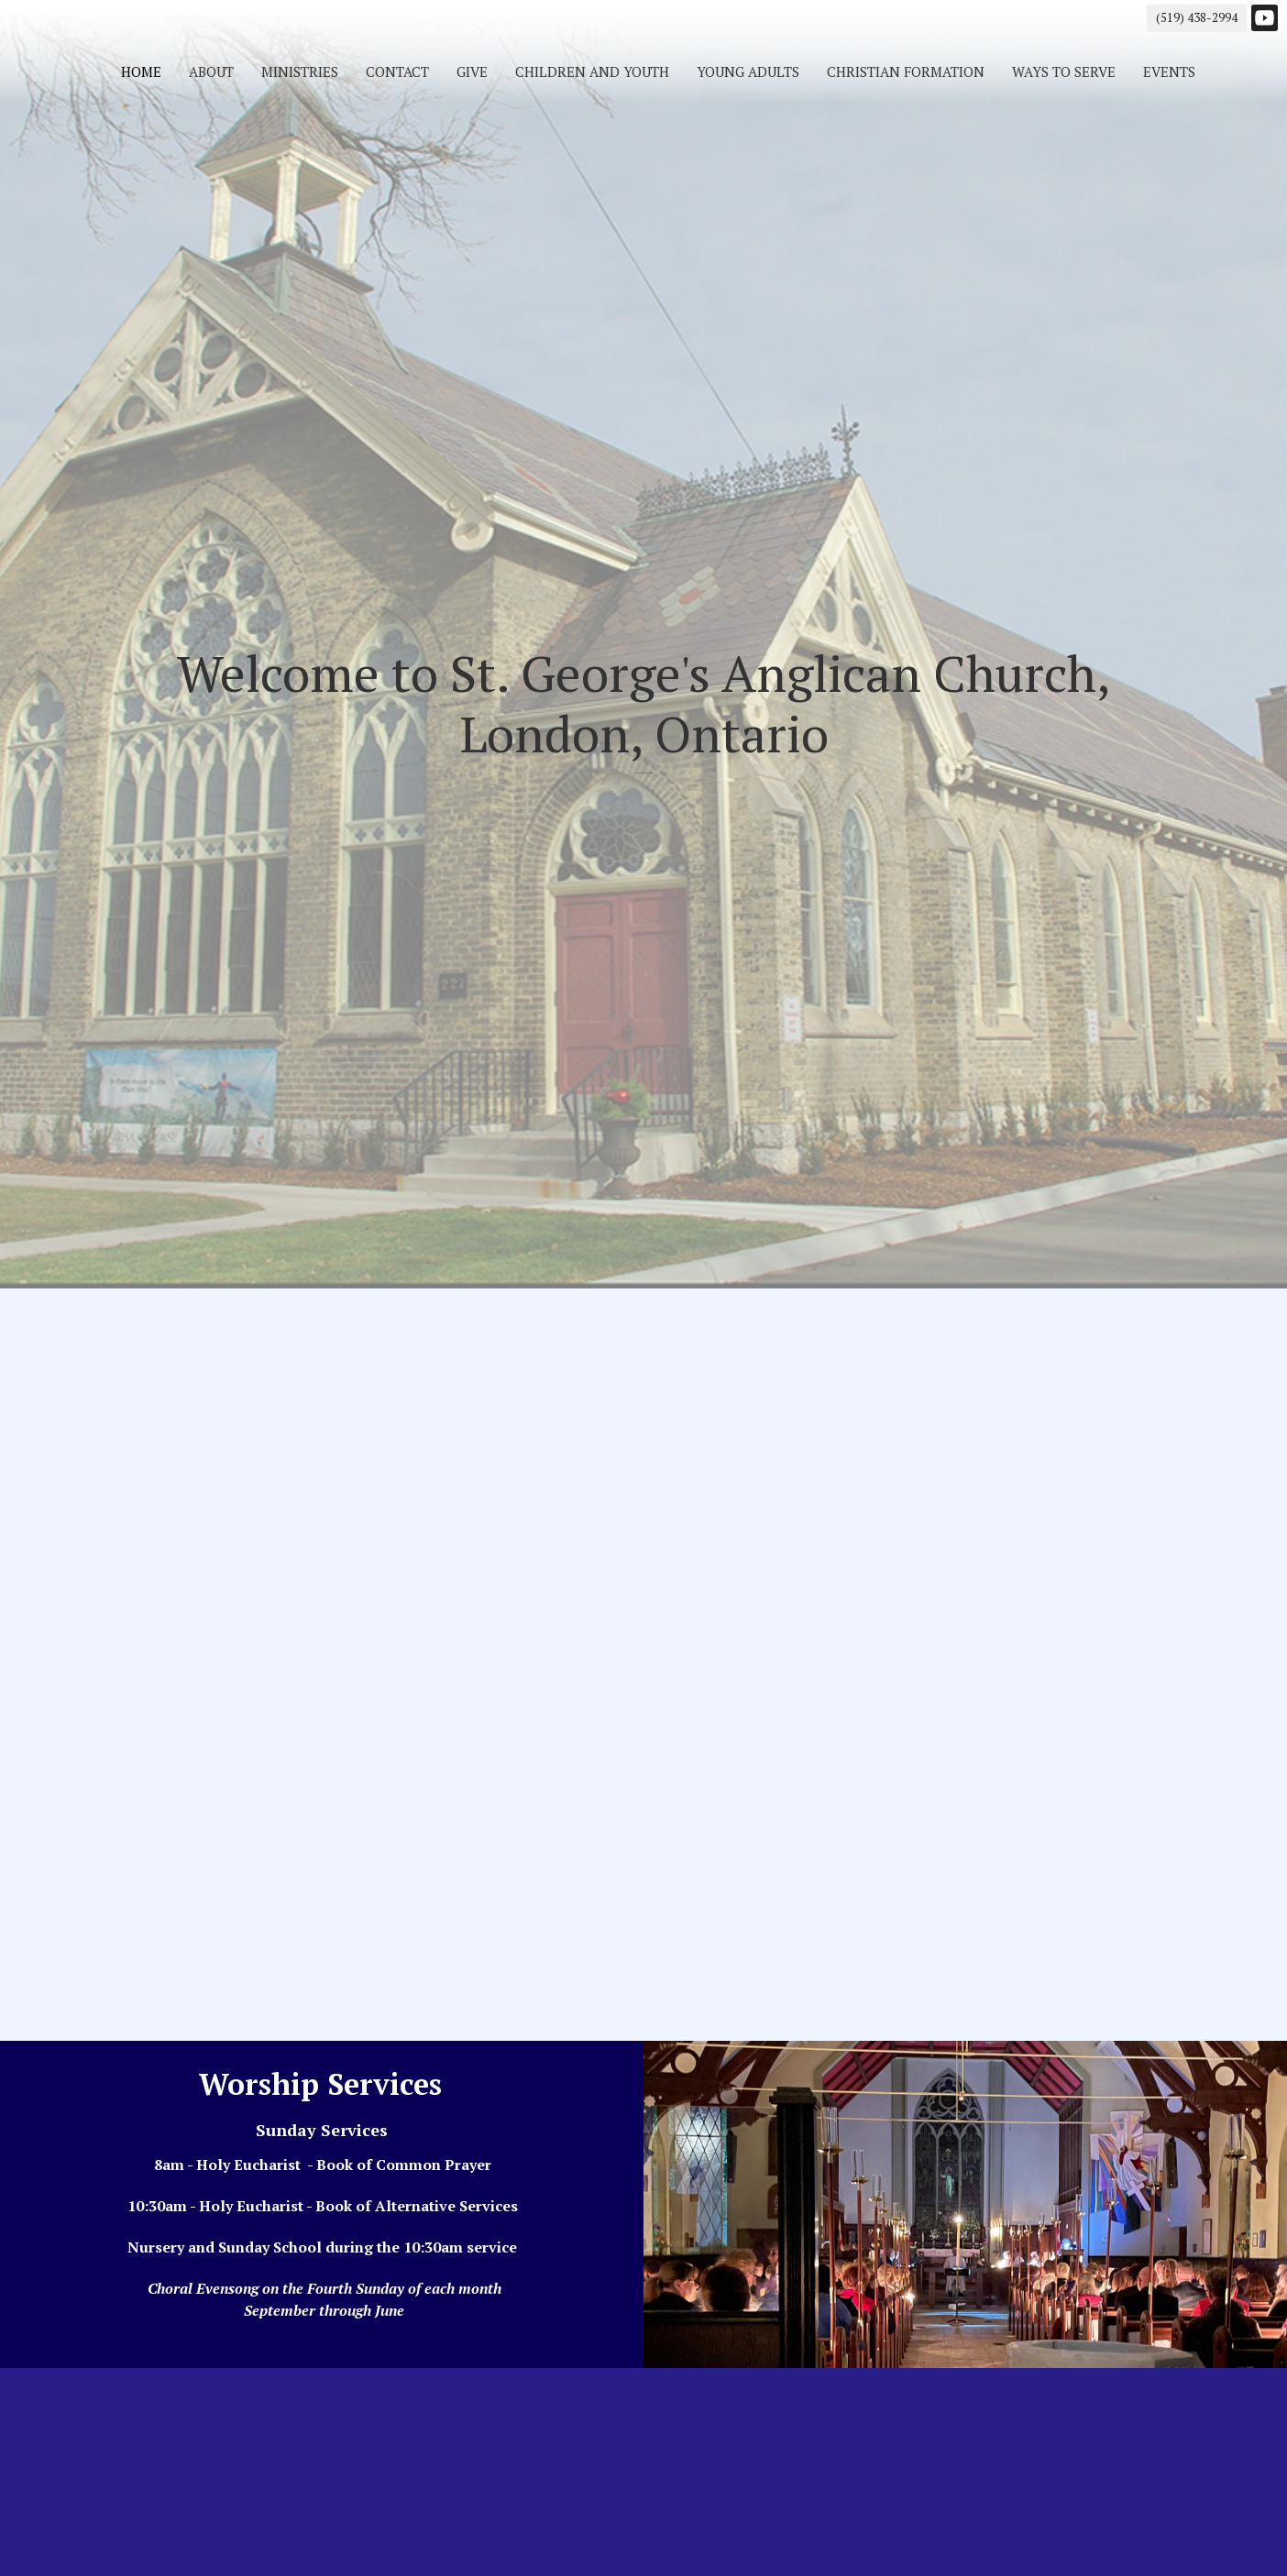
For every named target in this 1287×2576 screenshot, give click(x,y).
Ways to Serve (1064, 71)
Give (472, 71)
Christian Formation (905, 71)
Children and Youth (592, 71)
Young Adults (748, 71)
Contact (397, 71)
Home (141, 71)
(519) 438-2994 (1197, 17)
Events (1169, 71)
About (211, 71)
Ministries (299, 71)
